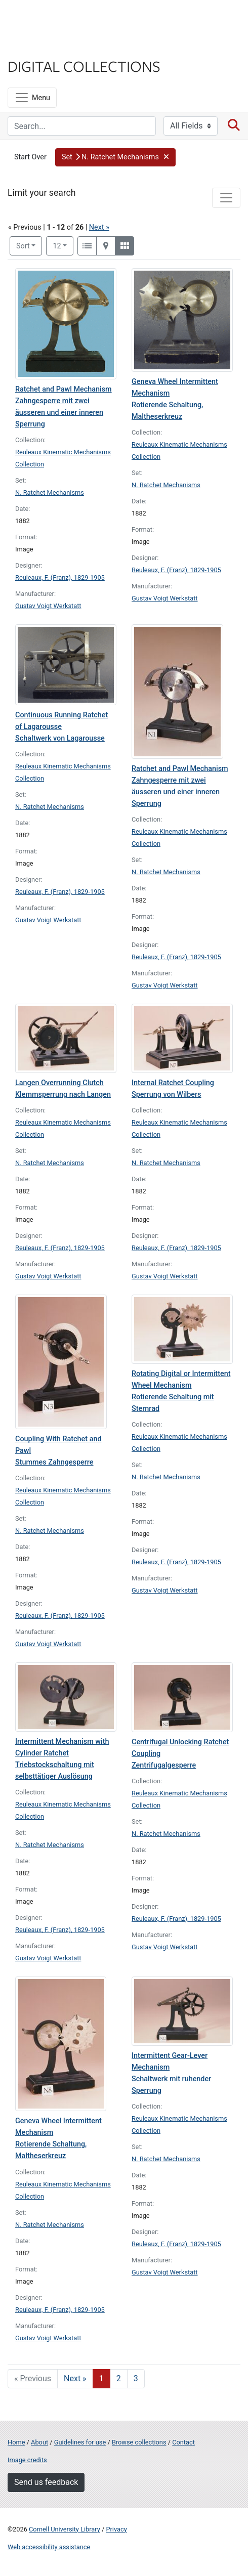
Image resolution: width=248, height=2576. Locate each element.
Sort (23, 246)
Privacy (116, 2529)
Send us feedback (46, 2482)
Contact (183, 2442)
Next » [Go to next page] (75, 2378)
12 (63, 245)
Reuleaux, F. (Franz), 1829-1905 (60, 577)
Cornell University (58, 19)
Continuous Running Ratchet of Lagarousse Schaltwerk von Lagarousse (61, 727)
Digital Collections (84, 66)
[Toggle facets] (226, 198)
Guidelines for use (80, 2442)
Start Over (30, 157)
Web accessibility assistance (49, 2547)
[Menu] (32, 98)
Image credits (27, 2460)
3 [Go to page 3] (136, 2378)
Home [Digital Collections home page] (16, 2442)
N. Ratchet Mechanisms (49, 492)
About (39, 2442)
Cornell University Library (64, 2529)
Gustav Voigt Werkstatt (48, 606)
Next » (99, 227)
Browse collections (139, 2442)
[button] (115, 157)
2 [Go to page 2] (118, 2378)
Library (38, 46)
